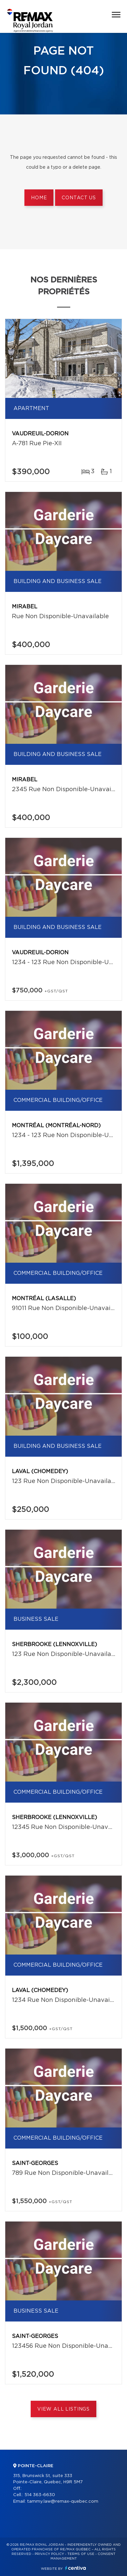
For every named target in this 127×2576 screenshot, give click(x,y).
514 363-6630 (39, 2495)
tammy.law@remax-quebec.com (62, 2501)
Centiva (75, 2568)
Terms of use (80, 2554)
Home (39, 198)
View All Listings (63, 2409)
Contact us (79, 198)
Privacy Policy (49, 2554)
